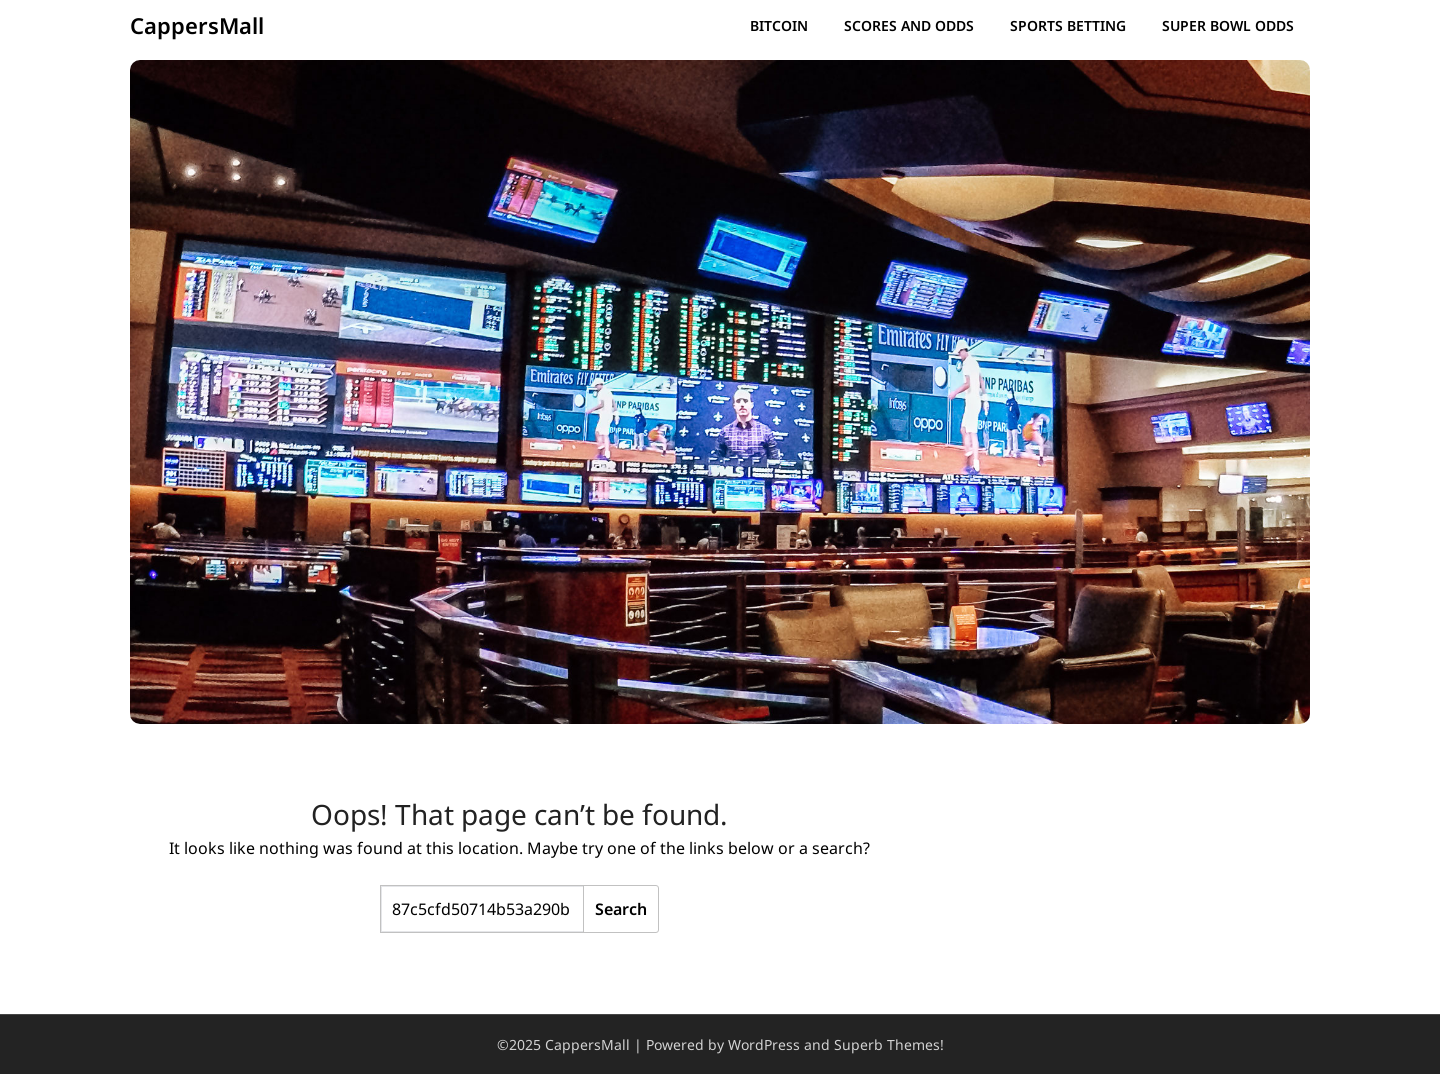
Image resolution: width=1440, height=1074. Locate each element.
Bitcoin (779, 25)
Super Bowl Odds (1228, 25)
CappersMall (197, 25)
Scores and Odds (909, 25)
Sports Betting (1068, 25)
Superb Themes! (889, 1044)
